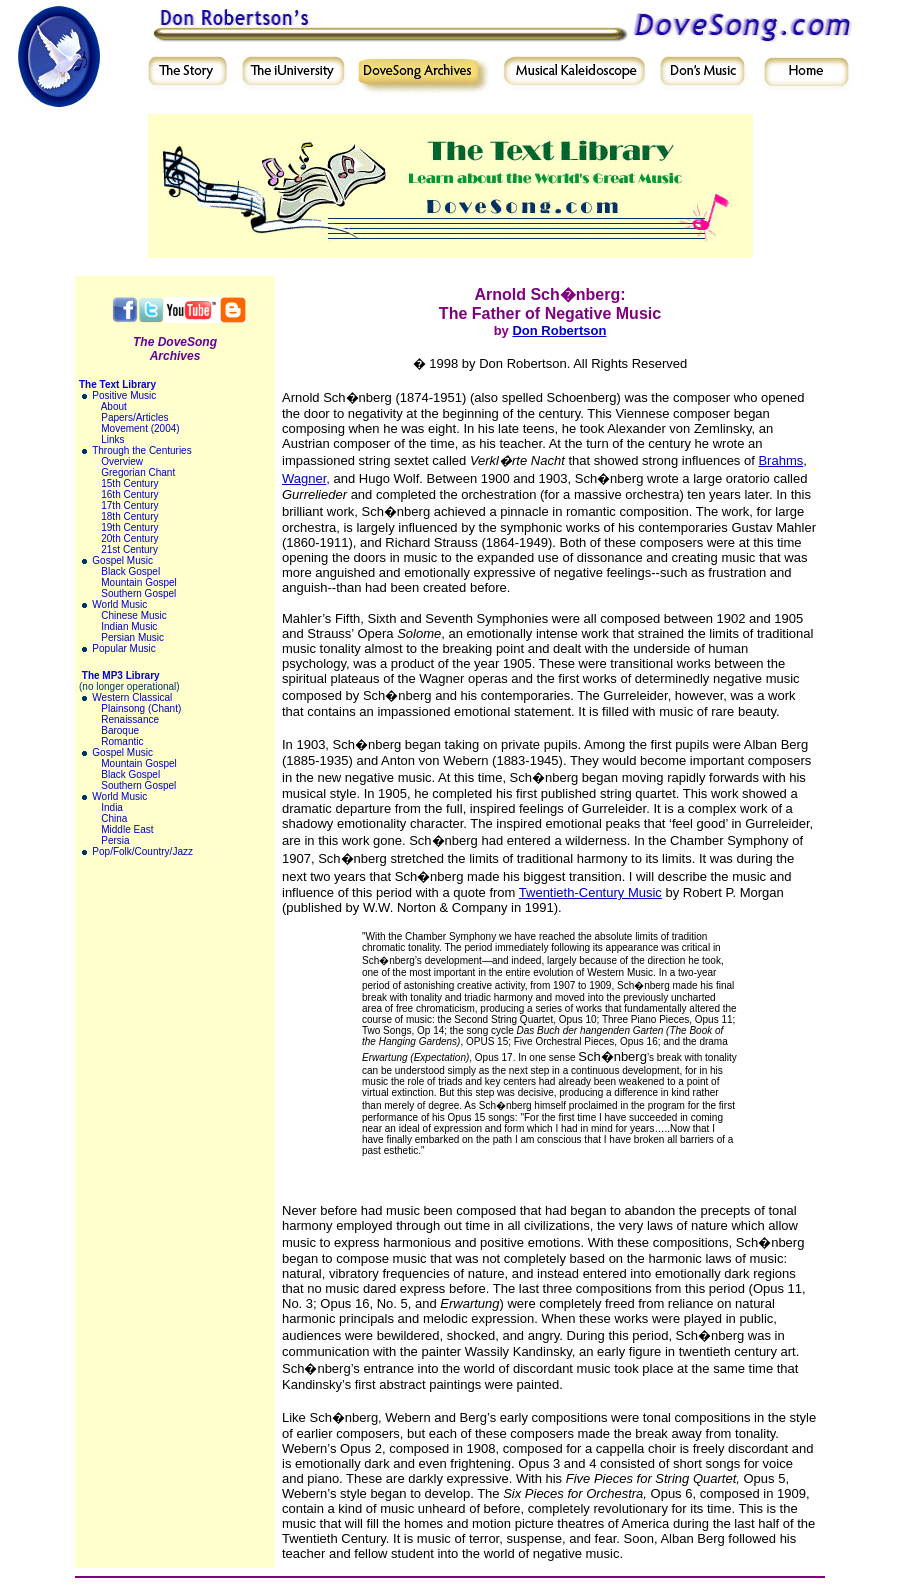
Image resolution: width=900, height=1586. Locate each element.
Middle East (127, 829)
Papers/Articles (134, 417)
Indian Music (129, 626)
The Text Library (117, 384)
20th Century (129, 538)
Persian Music (132, 637)
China (114, 818)
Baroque (120, 730)
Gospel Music (122, 560)
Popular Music (123, 648)
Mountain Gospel (139, 582)
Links (112, 439)
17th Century (129, 505)
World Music (119, 604)
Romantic (122, 741)
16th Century (129, 494)
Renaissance (130, 719)
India (112, 807)
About (114, 406)
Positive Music (124, 395)
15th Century (129, 483)
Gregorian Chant (138, 472)
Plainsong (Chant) (141, 708)
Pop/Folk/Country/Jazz (142, 851)
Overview (122, 461)
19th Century (129, 527)
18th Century (129, 516)
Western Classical (132, 697)
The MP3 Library (121, 675)
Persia (115, 840)
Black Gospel (130, 571)
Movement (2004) (140, 428)
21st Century (129, 549)
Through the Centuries (142, 450)
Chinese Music (134, 615)
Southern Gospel (138, 593)
